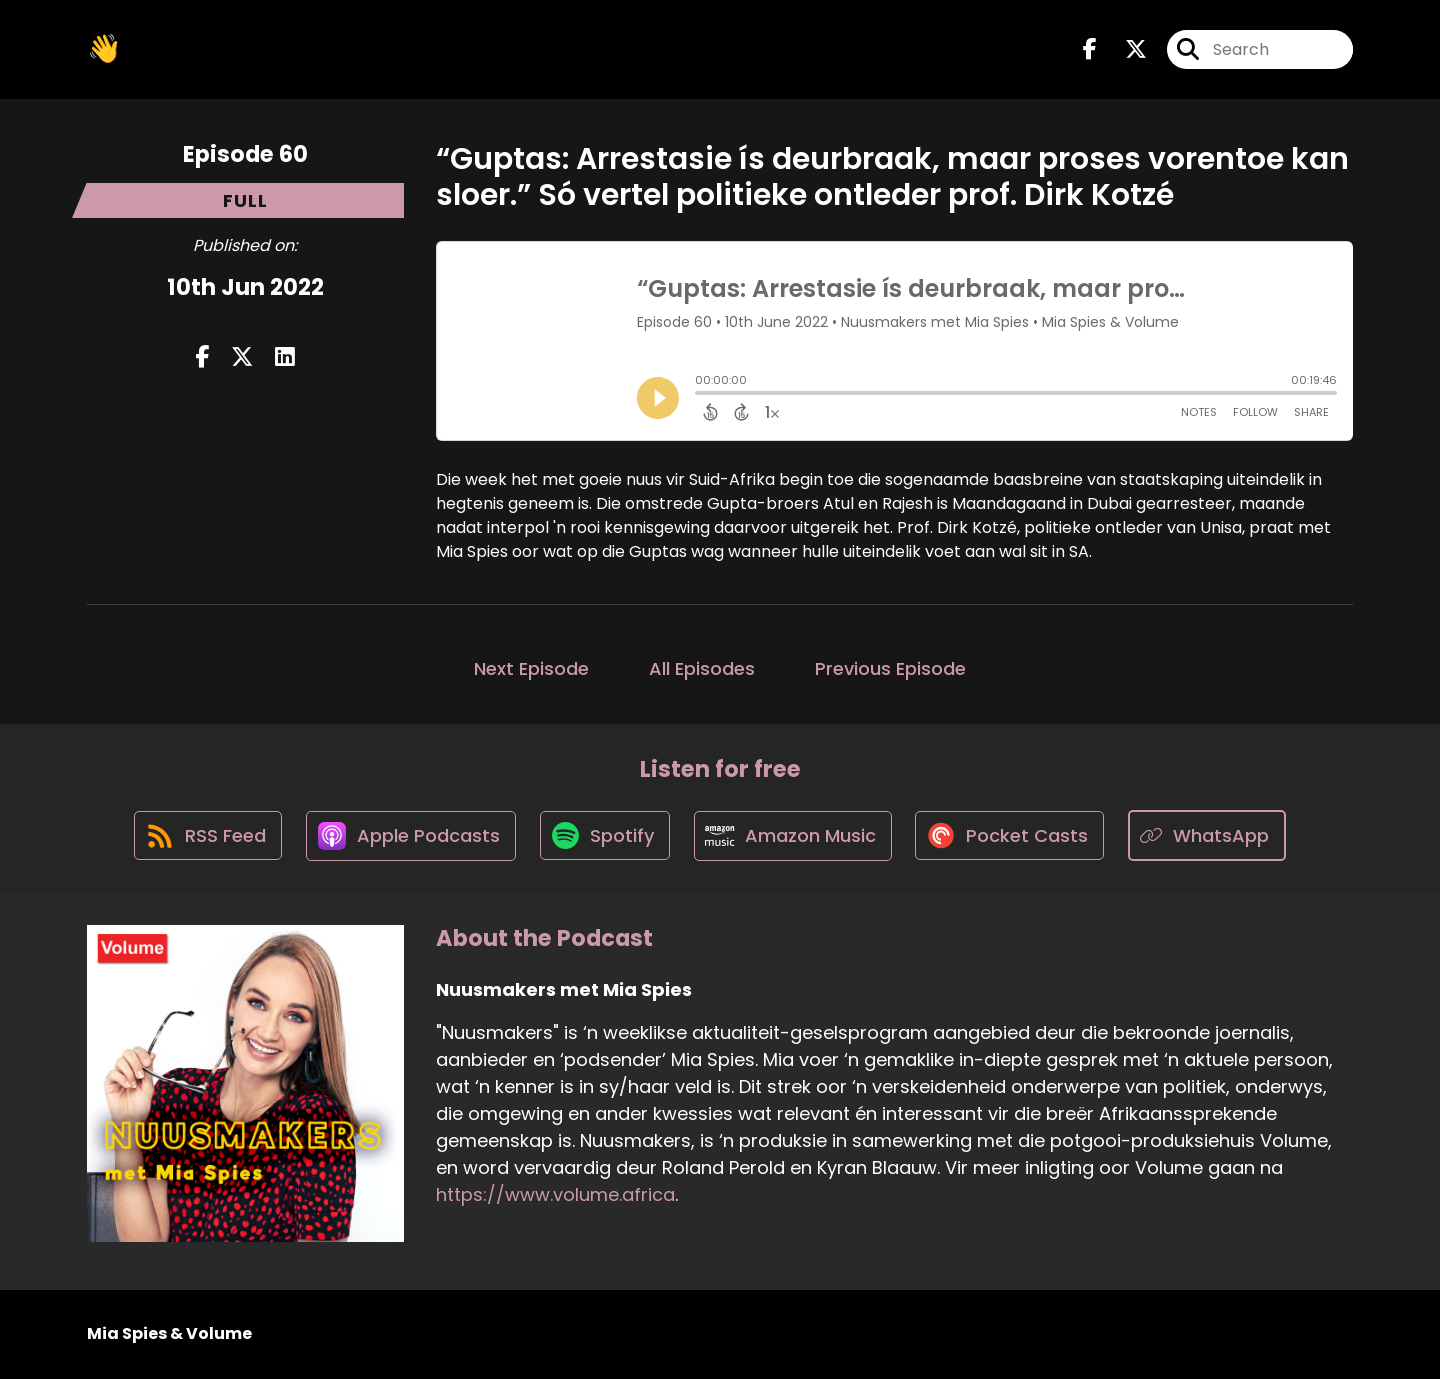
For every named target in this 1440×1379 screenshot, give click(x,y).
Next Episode (531, 668)
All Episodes (702, 668)
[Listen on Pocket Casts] (1014, 836)
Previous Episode (890, 668)
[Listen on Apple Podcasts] (409, 837)
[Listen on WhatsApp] (1213, 836)
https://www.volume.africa (555, 1196)
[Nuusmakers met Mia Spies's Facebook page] (1090, 49)
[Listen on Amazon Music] (795, 837)
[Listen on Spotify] (605, 836)
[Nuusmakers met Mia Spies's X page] (1124, 49)
